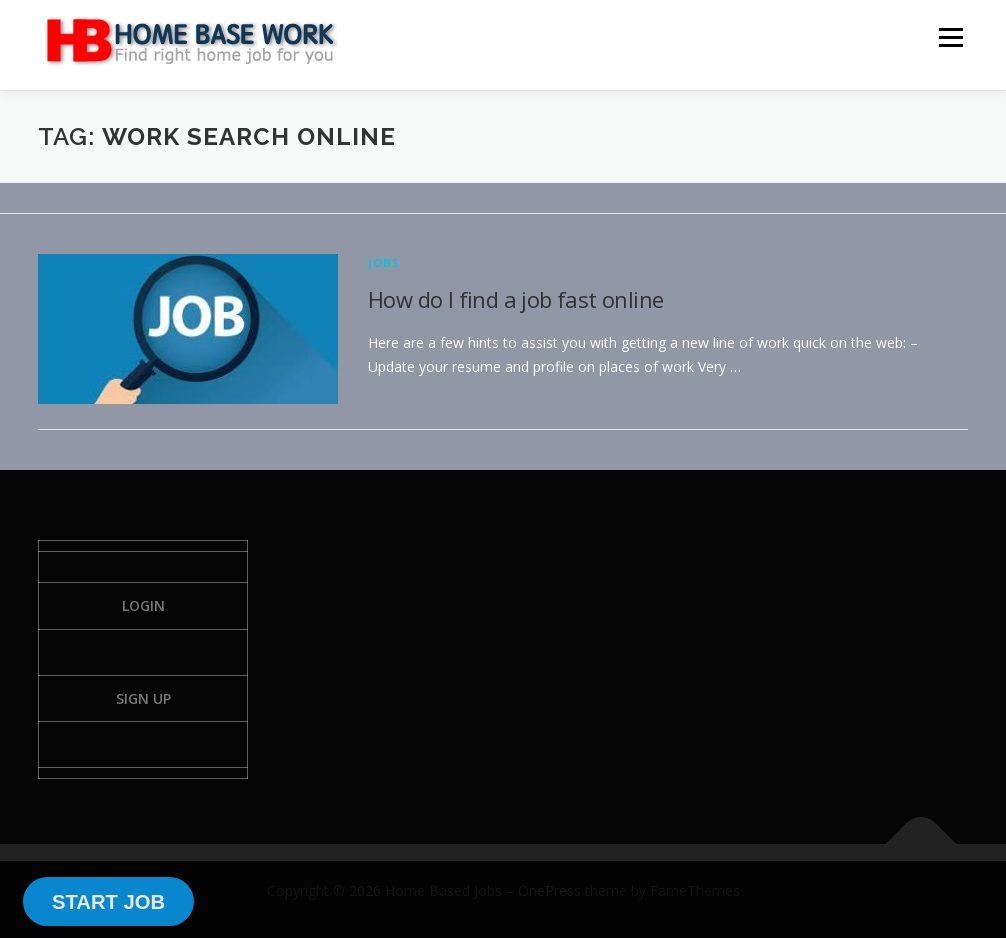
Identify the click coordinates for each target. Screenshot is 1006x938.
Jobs (384, 262)
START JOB (108, 902)
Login (143, 605)
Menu (950, 37)
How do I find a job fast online (515, 299)
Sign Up (143, 698)
